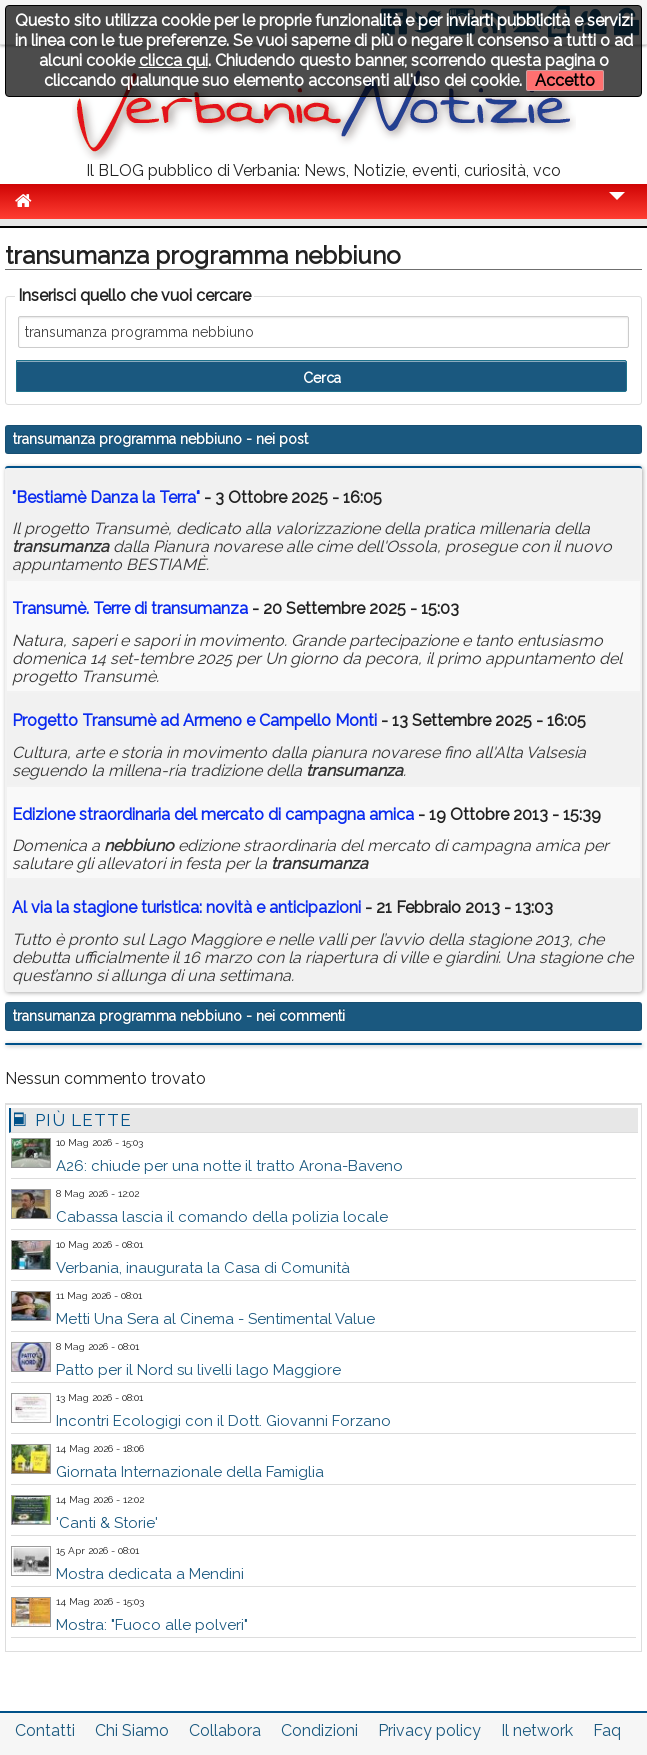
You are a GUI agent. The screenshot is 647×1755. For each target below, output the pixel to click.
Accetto (565, 80)
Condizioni (319, 1730)
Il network (537, 1730)
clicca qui (173, 60)
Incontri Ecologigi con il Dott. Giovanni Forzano (223, 1421)
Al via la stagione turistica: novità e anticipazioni (186, 907)
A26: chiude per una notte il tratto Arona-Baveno (229, 1166)
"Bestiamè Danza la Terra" (106, 497)
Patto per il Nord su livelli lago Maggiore (198, 1370)
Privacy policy (429, 1730)
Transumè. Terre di (130, 608)
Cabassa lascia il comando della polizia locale (222, 1217)
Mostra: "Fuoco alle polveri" (152, 1625)
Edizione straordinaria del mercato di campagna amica (213, 814)
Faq (607, 1730)
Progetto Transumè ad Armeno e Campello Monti (194, 720)
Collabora (225, 1730)
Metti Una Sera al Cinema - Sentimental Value (215, 1319)
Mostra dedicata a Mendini (150, 1574)
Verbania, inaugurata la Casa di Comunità (203, 1268)
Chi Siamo (132, 1730)
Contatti (45, 1730)
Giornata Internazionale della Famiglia (190, 1472)
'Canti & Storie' (107, 1523)
